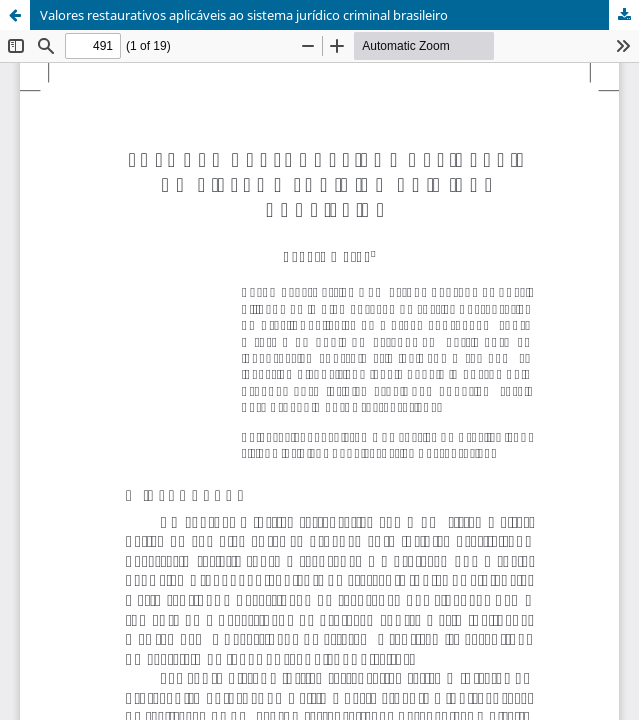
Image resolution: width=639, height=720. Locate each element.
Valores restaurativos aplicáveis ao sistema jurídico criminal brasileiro (244, 15)
